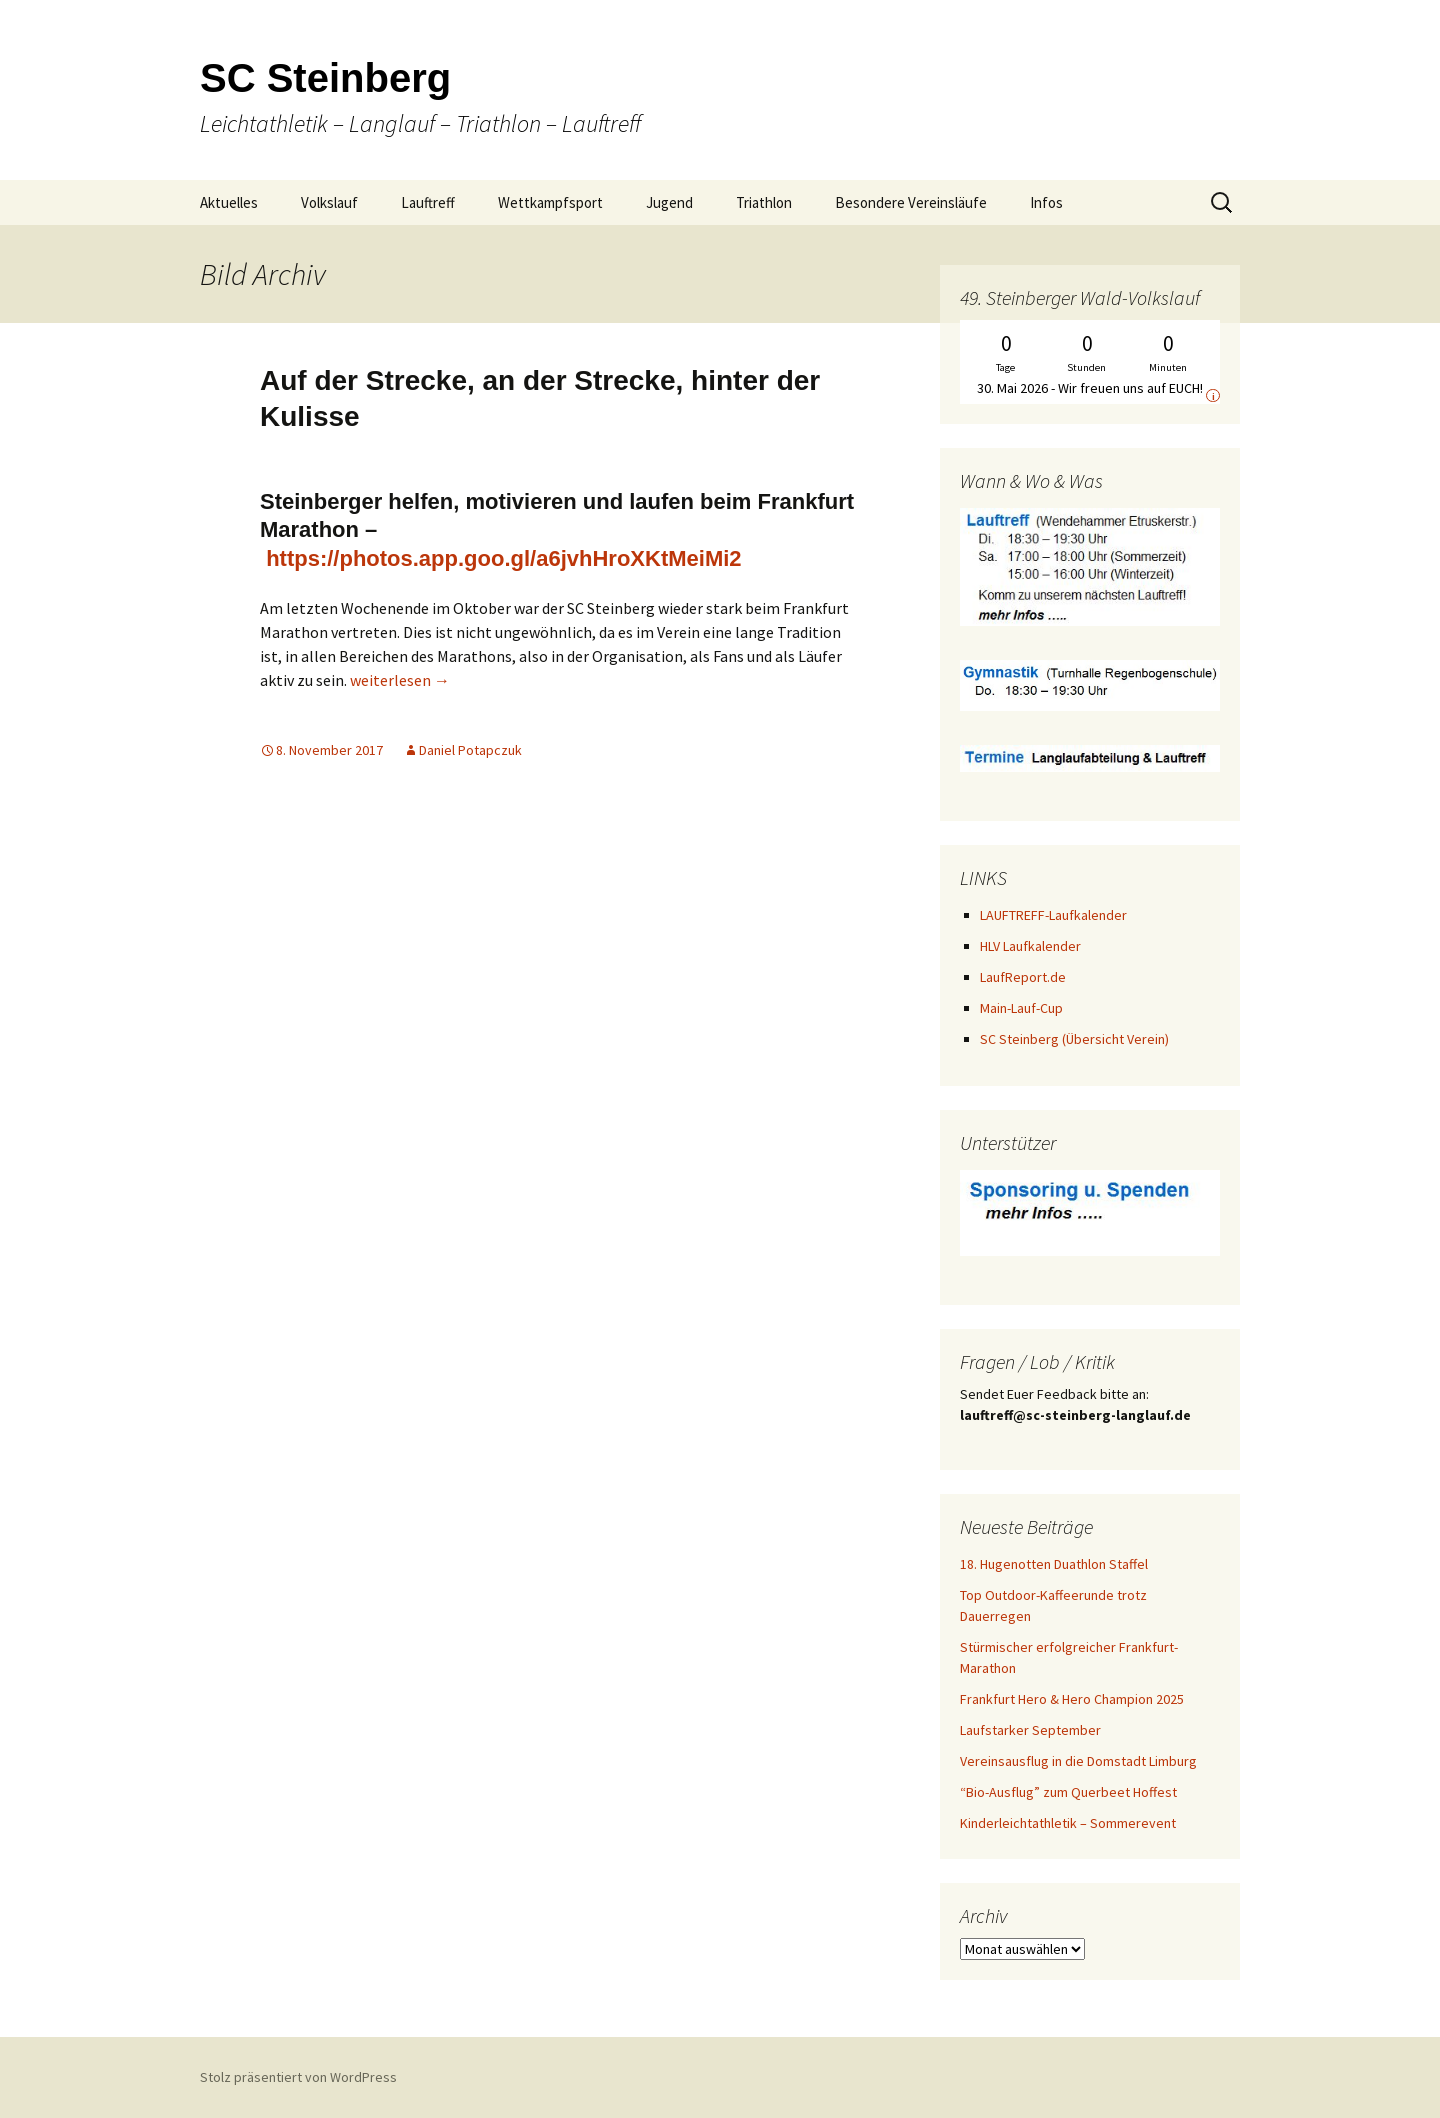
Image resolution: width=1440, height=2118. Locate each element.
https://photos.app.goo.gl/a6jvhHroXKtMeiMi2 (503, 558)
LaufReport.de (1023, 977)
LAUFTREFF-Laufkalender (1053, 915)
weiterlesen (400, 680)
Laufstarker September (1030, 1730)
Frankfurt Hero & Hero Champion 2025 (1072, 1699)
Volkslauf (329, 202)
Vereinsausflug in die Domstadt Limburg (1078, 1761)
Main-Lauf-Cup (1021, 1008)
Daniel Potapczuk (470, 750)
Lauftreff (428, 202)
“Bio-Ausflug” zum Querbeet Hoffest (1068, 1792)
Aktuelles (229, 202)
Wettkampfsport (550, 202)
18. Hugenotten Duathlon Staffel (1054, 1564)
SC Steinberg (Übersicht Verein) (1074, 1039)
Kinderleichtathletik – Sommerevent (1068, 1823)
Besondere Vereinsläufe (911, 202)
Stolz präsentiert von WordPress (298, 2077)
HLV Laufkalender (1030, 946)
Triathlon (764, 202)
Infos (1046, 202)
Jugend (669, 202)
